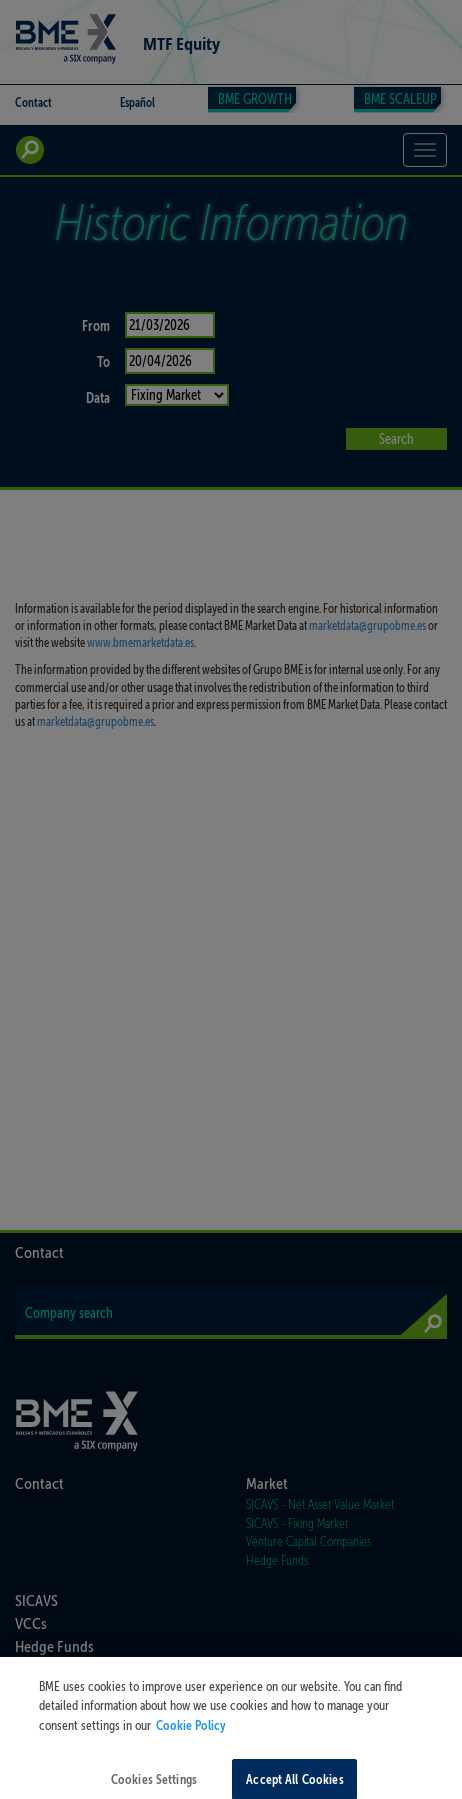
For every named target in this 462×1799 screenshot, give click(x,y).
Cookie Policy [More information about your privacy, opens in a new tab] (191, 1734)
